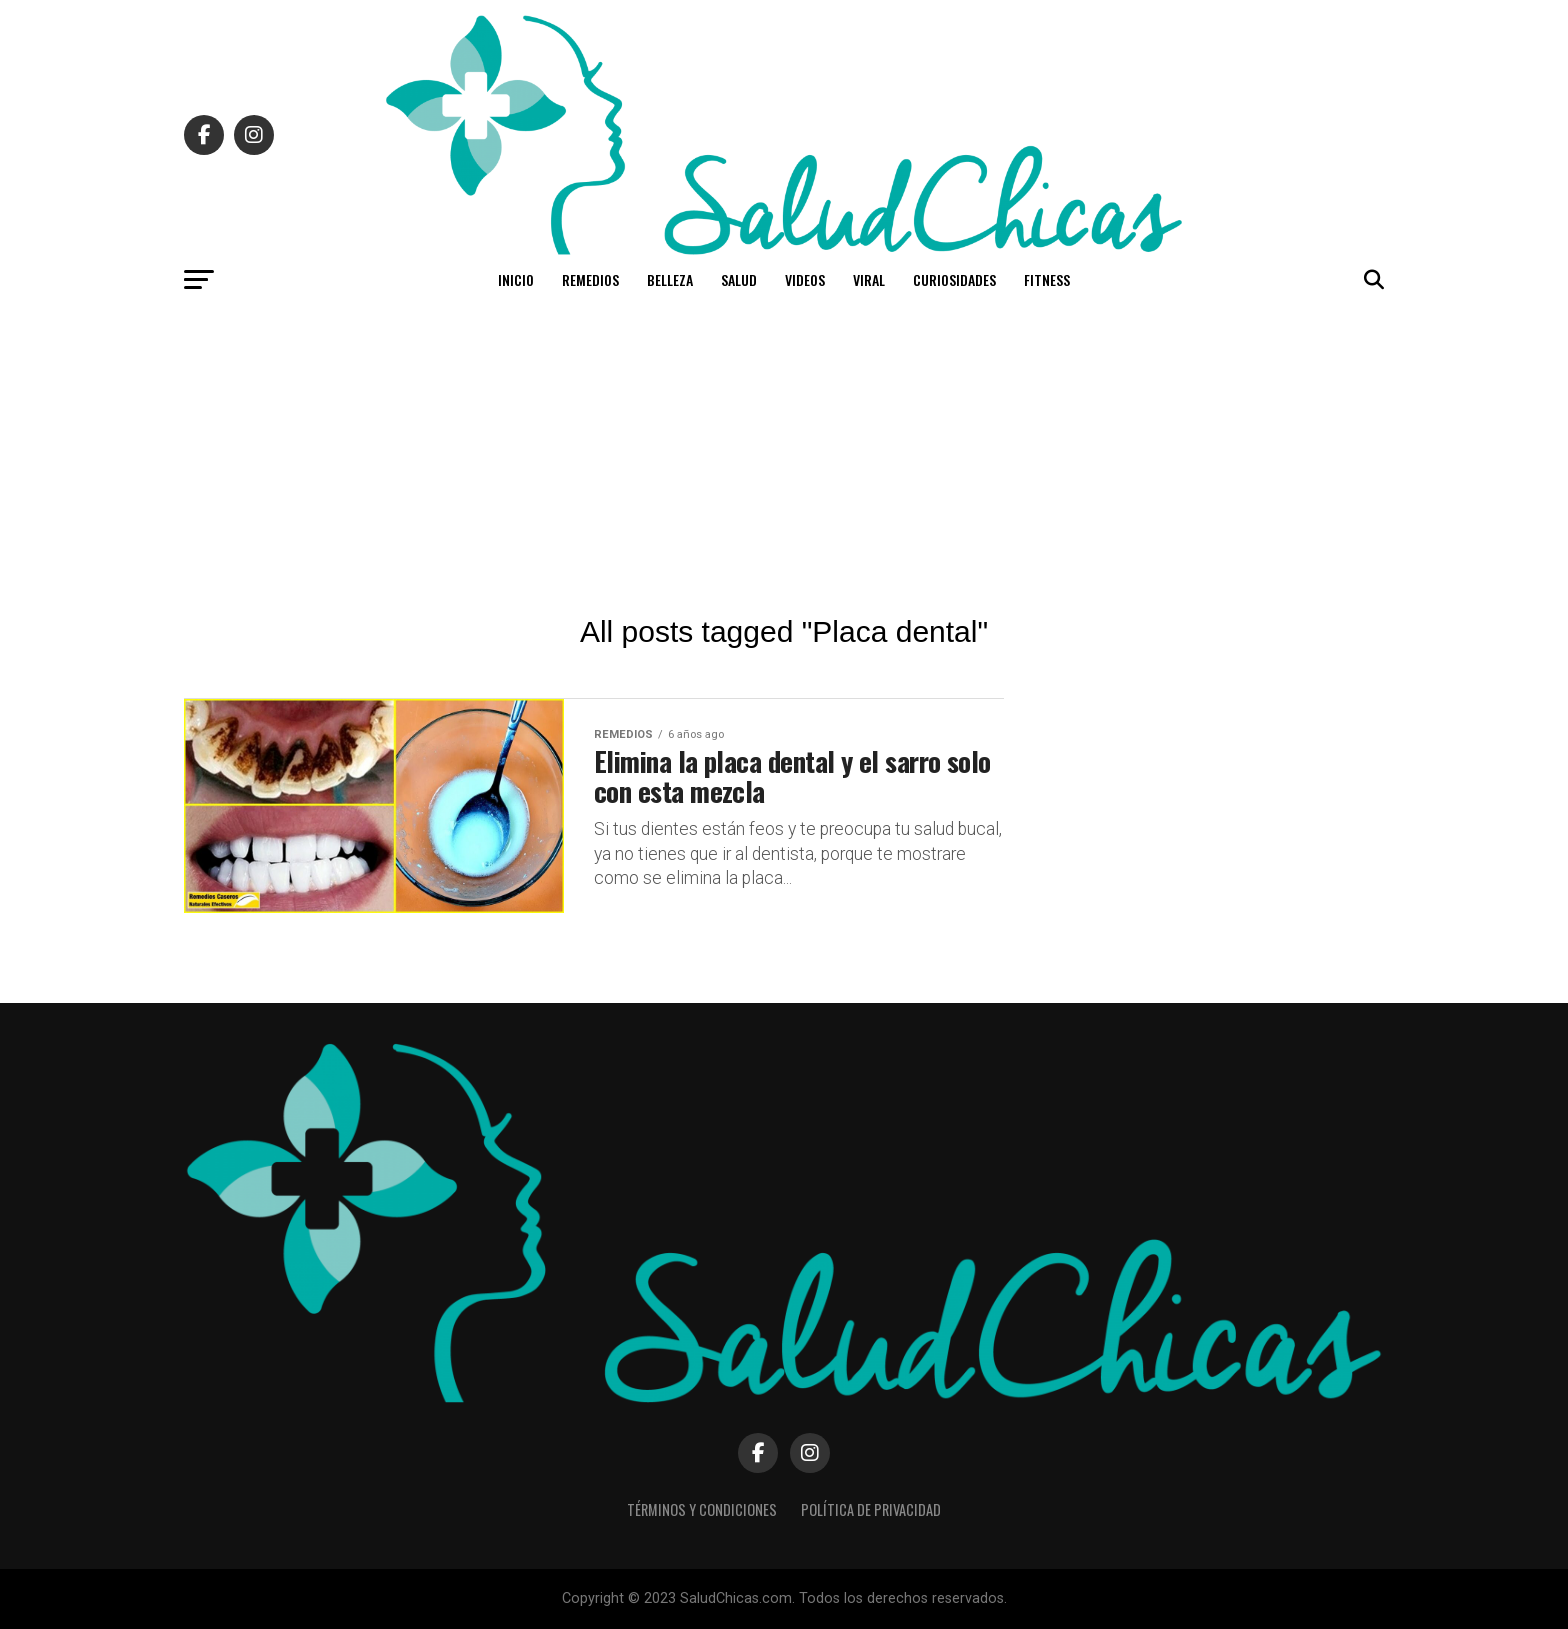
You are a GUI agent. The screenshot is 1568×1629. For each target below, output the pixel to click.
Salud (739, 279)
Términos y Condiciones (702, 1509)
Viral (869, 279)
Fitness (1047, 279)
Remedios (590, 279)
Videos (805, 279)
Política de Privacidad (871, 1509)
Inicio (516, 279)
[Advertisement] (784, 455)
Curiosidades (954, 279)
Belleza (670, 279)
